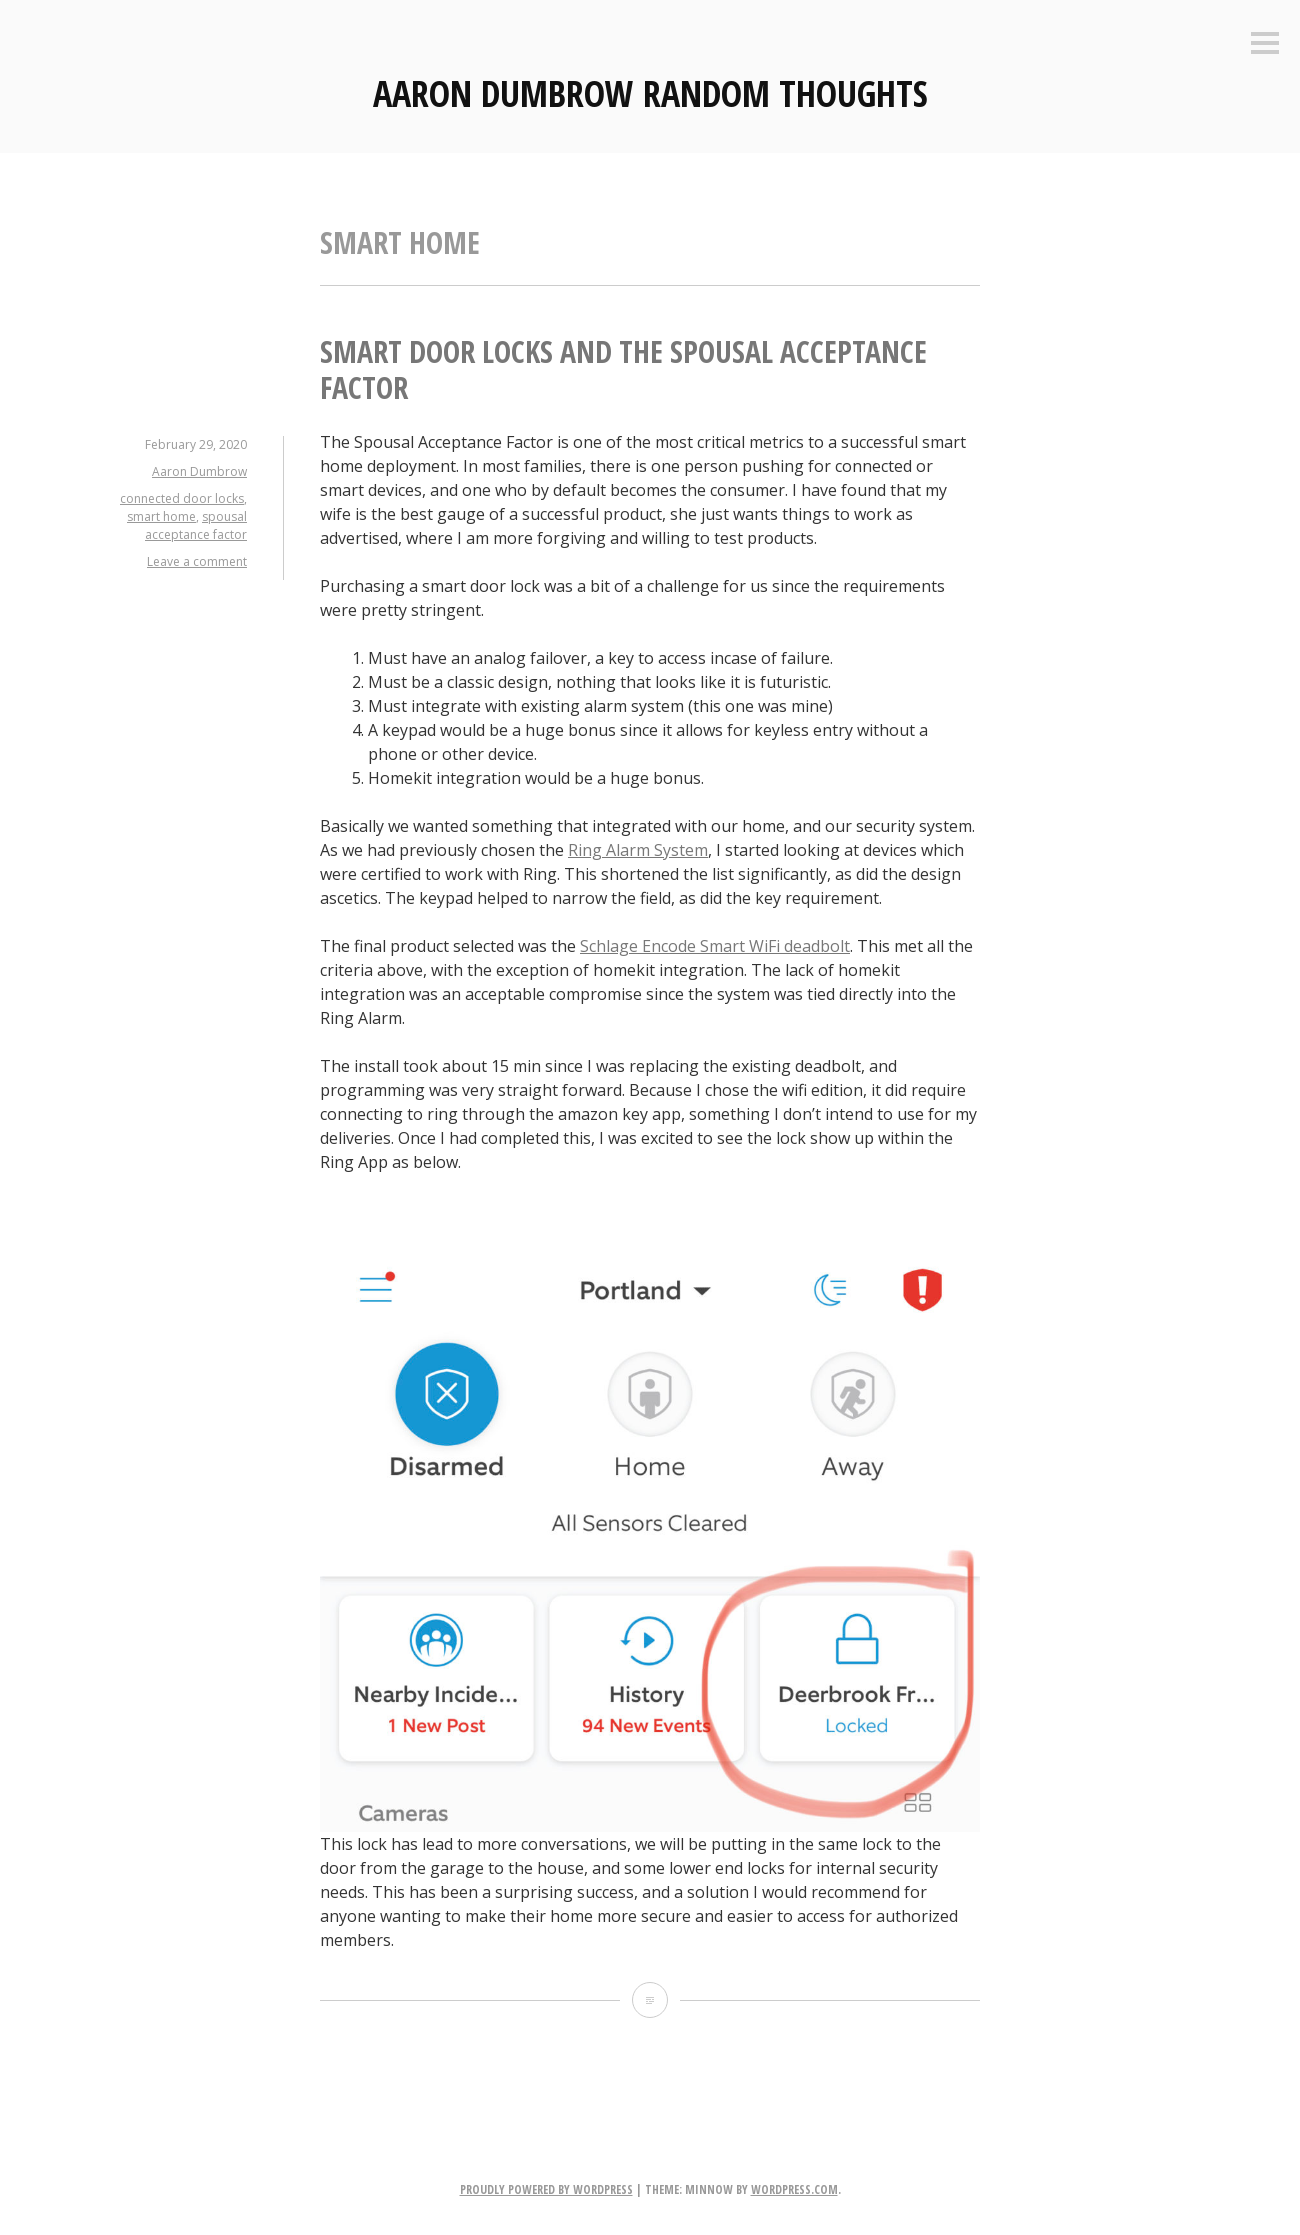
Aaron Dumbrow (199, 471)
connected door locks (182, 498)
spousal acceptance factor (196, 525)
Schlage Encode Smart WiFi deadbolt (715, 946)
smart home (161, 516)
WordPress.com (794, 2189)
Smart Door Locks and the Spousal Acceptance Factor (623, 369)
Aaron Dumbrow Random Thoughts (650, 93)
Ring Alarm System (638, 850)
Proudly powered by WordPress (546, 2189)
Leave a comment (197, 561)
